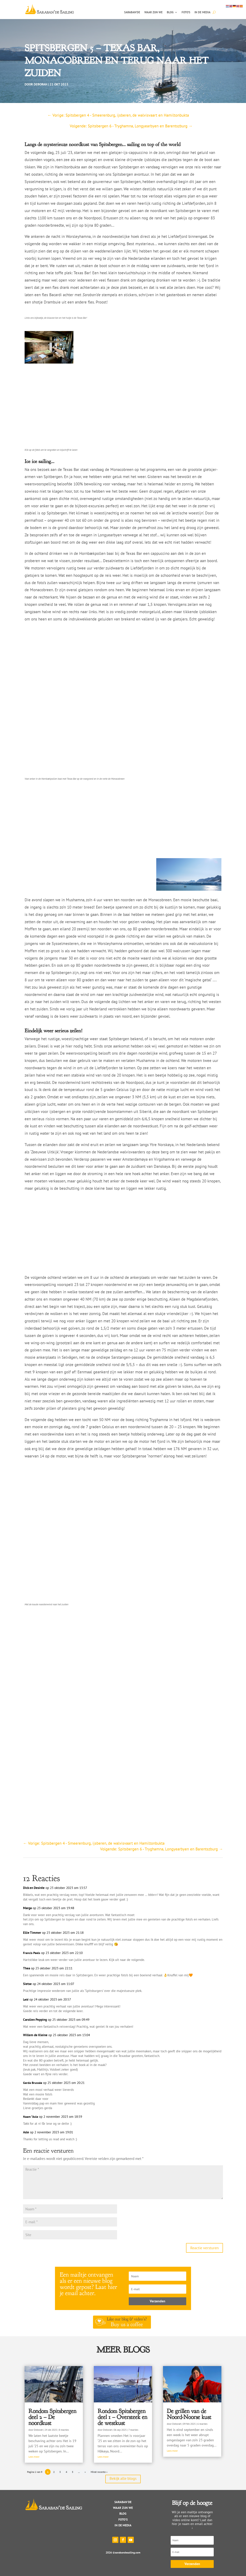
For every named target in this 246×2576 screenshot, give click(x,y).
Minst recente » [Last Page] (99, 2472)
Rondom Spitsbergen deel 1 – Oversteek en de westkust (122, 2417)
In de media (202, 12)
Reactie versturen (204, 2247)
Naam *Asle (30, 2117)
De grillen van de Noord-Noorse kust (189, 2414)
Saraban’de (132, 12)
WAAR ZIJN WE (123, 2508)
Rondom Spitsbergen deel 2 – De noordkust (52, 2417)
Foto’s (186, 12)
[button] (49, 347)
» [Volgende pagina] (85, 2472)
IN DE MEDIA (123, 2525)
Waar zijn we (153, 12)
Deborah (40, 84)
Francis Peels (31, 1953)
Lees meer (33, 2456)
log (123, 2513)
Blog (170, 12)
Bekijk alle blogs (123, 2478)
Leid (25, 1999)
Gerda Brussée (32, 2083)
